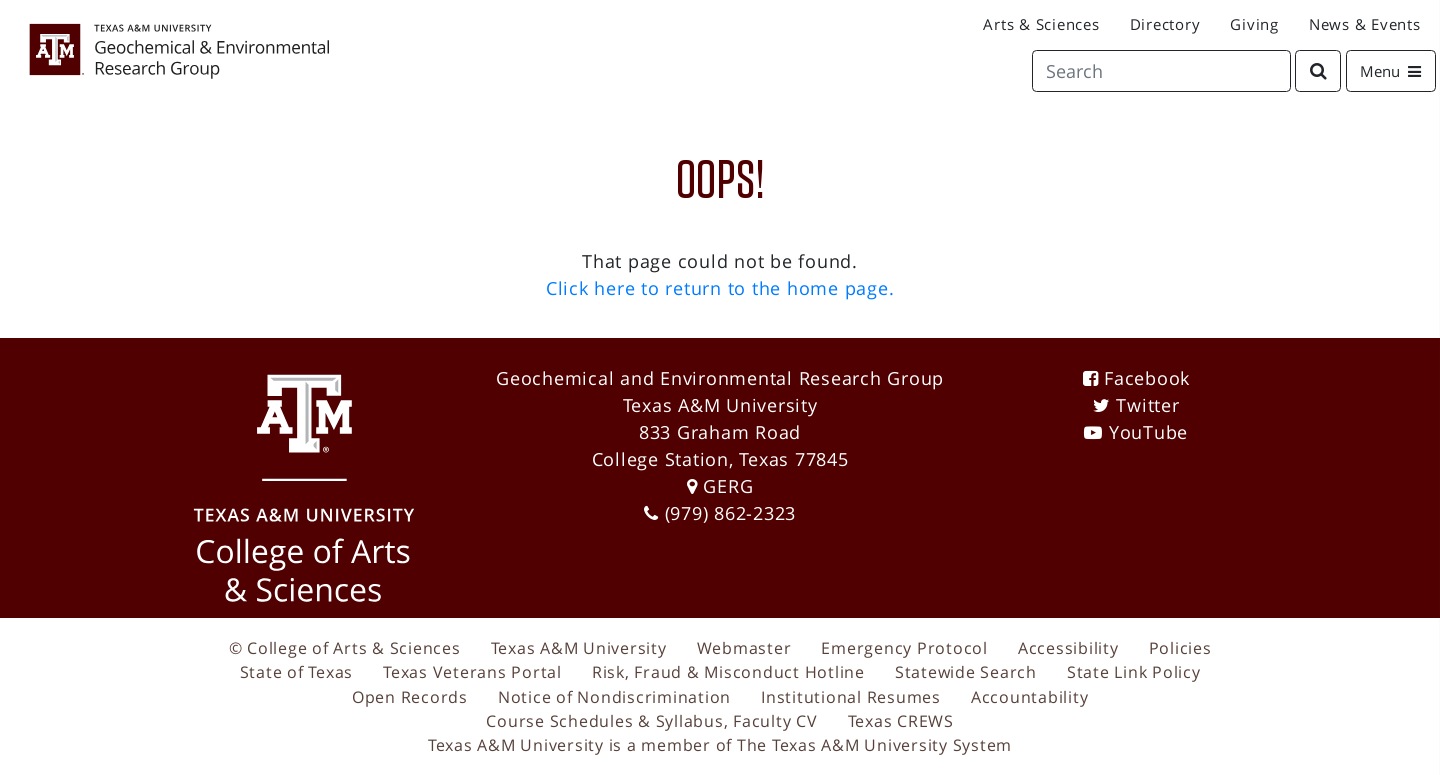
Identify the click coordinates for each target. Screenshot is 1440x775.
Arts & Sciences (1041, 24)
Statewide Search (966, 672)
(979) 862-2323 (731, 513)
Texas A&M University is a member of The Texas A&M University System (720, 745)
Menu (1397, 70)
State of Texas (297, 672)
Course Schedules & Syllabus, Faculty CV (651, 721)
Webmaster (744, 648)
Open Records (410, 697)
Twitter (1147, 405)
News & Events (1365, 24)
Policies (1180, 648)
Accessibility (1068, 648)
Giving (1254, 24)
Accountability (1030, 697)
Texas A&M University (579, 648)
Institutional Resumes (851, 697)
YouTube (1148, 432)
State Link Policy (1134, 672)
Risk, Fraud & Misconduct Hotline (728, 672)
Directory (1165, 24)
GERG (728, 486)
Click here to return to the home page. (720, 288)
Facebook (1147, 378)
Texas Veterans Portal (472, 672)
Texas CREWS (901, 721)
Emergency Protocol (904, 648)
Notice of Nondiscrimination (614, 697)
